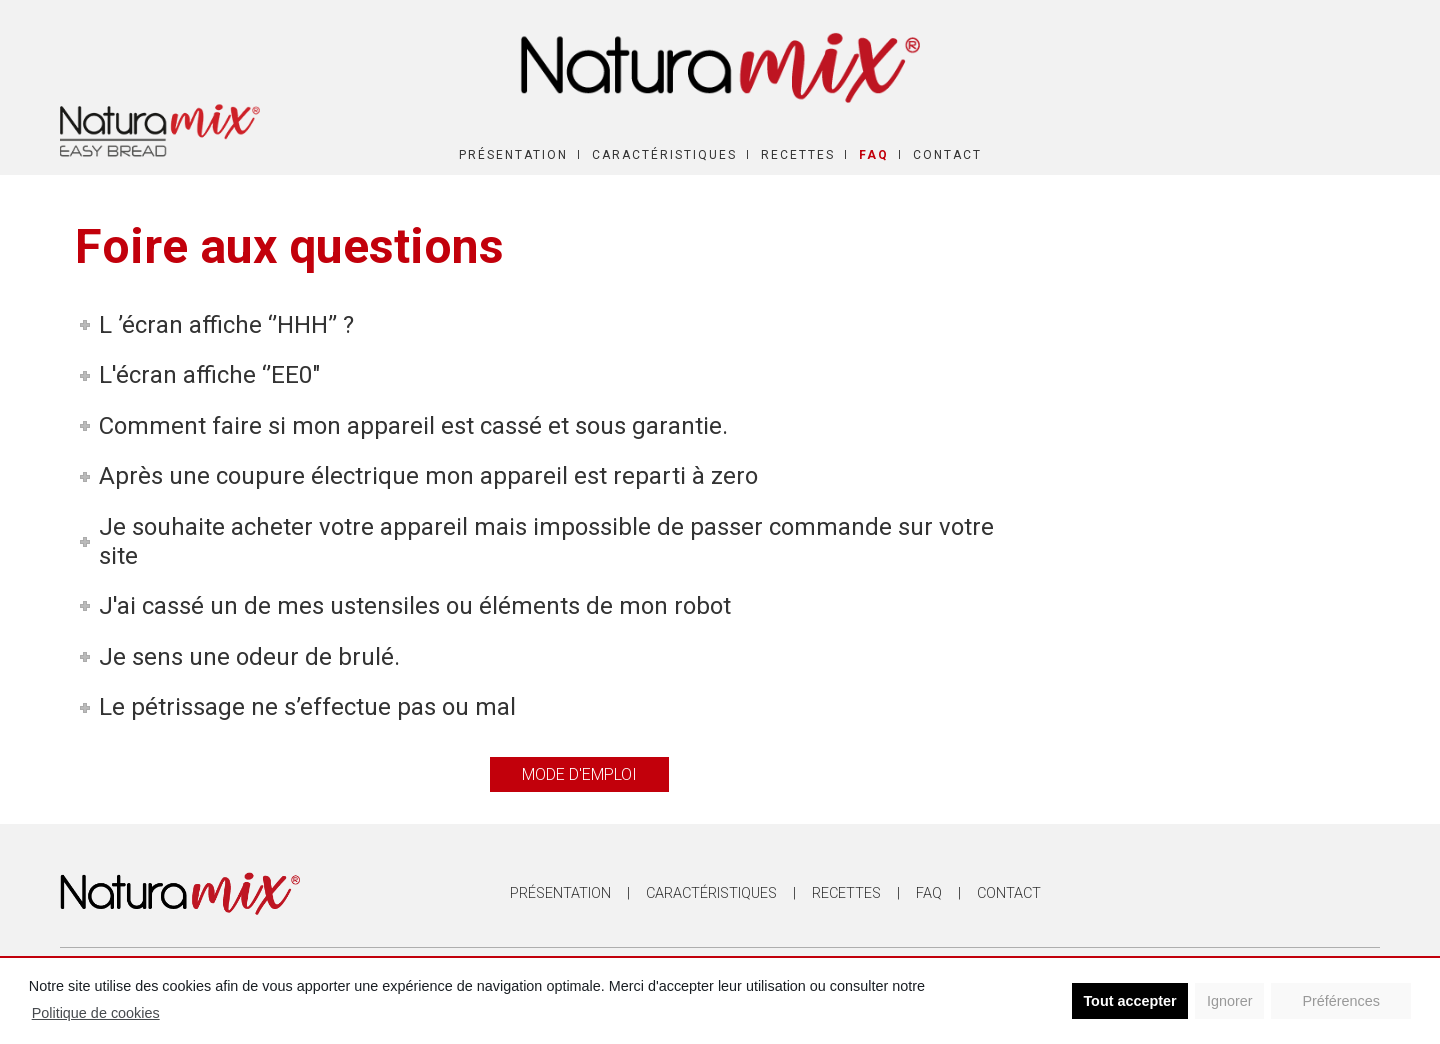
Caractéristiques (664, 155)
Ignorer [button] (1230, 1001)
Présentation (513, 155)
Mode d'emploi (579, 774)
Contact (947, 155)
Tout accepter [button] (1129, 1001)
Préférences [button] (1341, 1001)
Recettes (798, 155)
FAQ (874, 155)
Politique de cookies (96, 1013)
